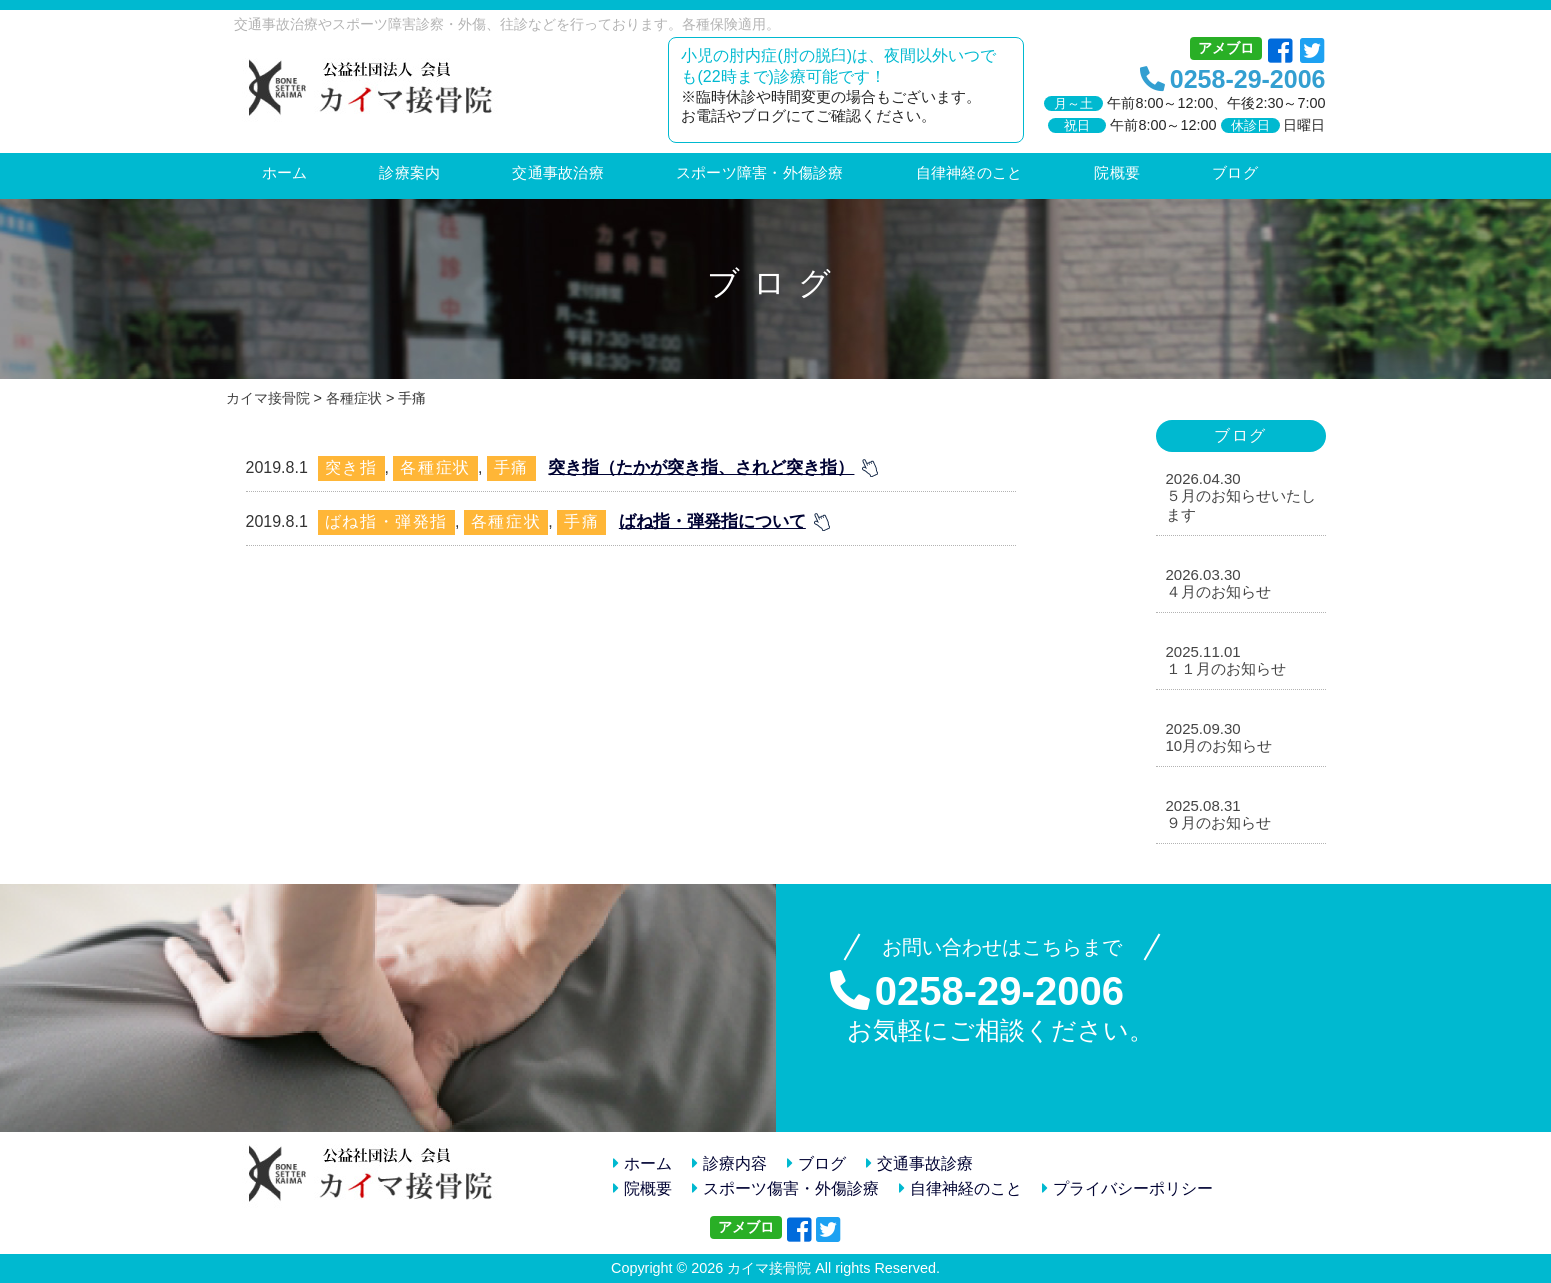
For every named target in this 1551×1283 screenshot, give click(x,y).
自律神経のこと (960, 1188)
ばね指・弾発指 (386, 521)
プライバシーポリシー (1127, 1188)
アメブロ (1226, 48)
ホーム (642, 1163)
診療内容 (729, 1163)
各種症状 (435, 467)
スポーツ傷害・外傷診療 (785, 1188)
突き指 (351, 467)
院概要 (642, 1188)
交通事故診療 (919, 1163)
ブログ (816, 1163)
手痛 (511, 467)
